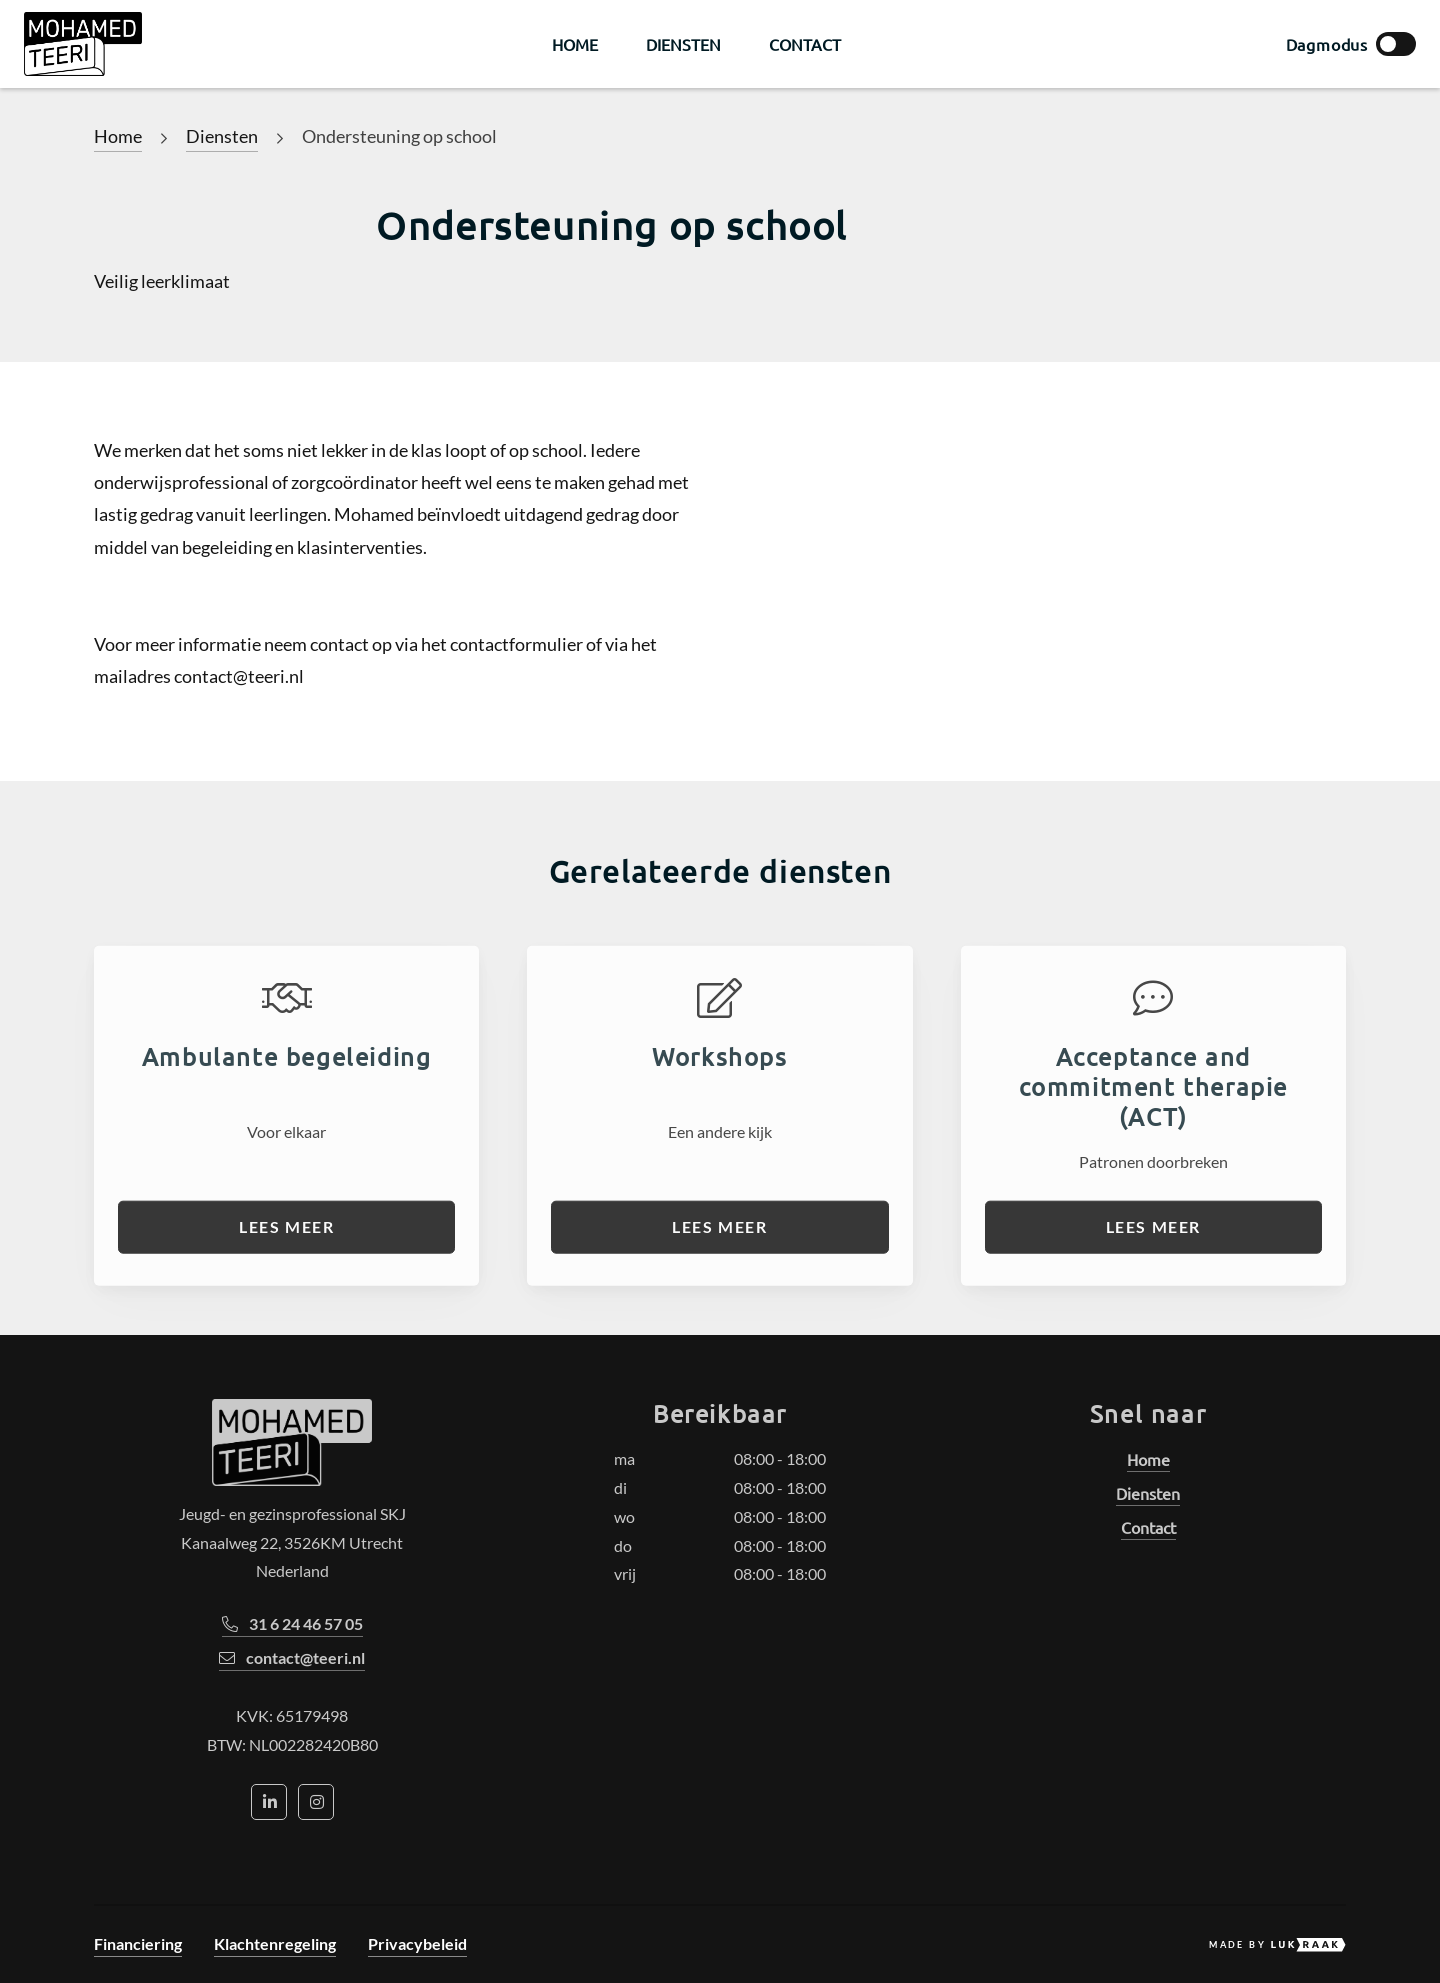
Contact (805, 44)
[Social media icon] (269, 1802)
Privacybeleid (417, 1944)
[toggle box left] (1396, 44)
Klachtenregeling (275, 1944)
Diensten (683, 44)
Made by (1277, 1945)
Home (575, 44)
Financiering (138, 1944)
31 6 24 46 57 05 (292, 1624)
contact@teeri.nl (292, 1658)
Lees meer (286, 1281)
